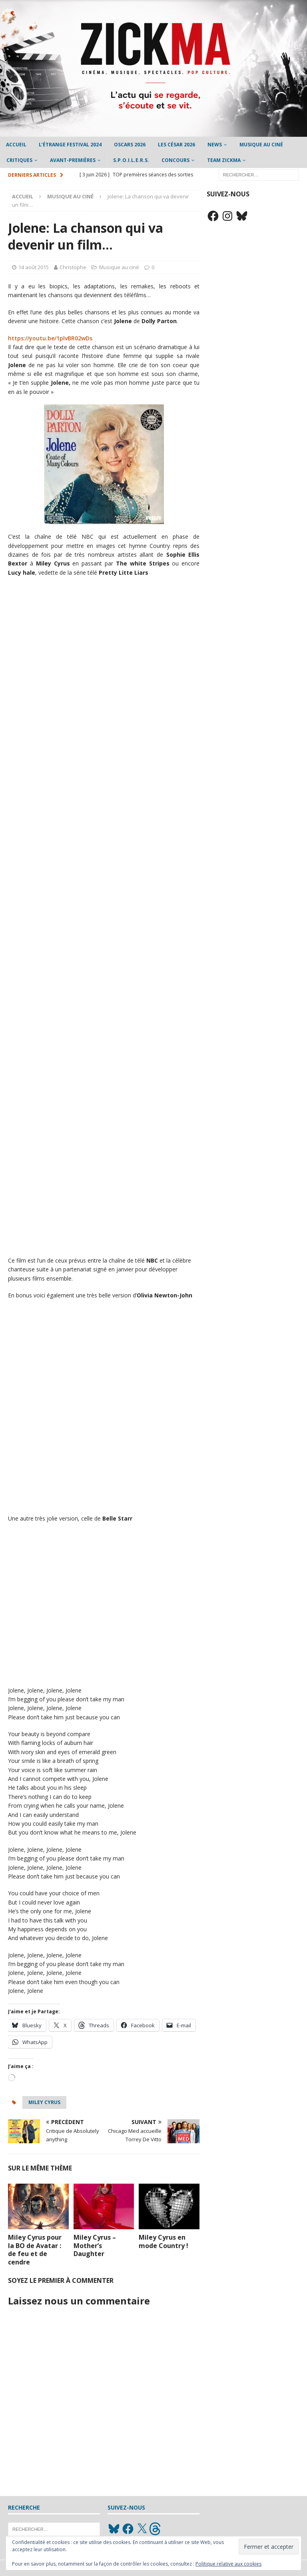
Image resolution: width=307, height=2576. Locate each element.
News (214, 144)
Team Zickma (224, 160)
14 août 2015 (33, 267)
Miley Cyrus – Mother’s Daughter (95, 2245)
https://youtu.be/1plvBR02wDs (50, 338)
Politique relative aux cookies (228, 2563)
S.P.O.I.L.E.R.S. (131, 160)
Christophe (73, 267)
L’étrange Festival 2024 (70, 144)
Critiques (19, 160)
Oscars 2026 (130, 144)
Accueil (16, 144)
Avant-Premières (73, 160)
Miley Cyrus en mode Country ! (163, 2241)
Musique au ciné (261, 144)
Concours (175, 160)
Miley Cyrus (44, 2102)
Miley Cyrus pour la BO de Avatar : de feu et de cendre (35, 2249)
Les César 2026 (176, 144)
